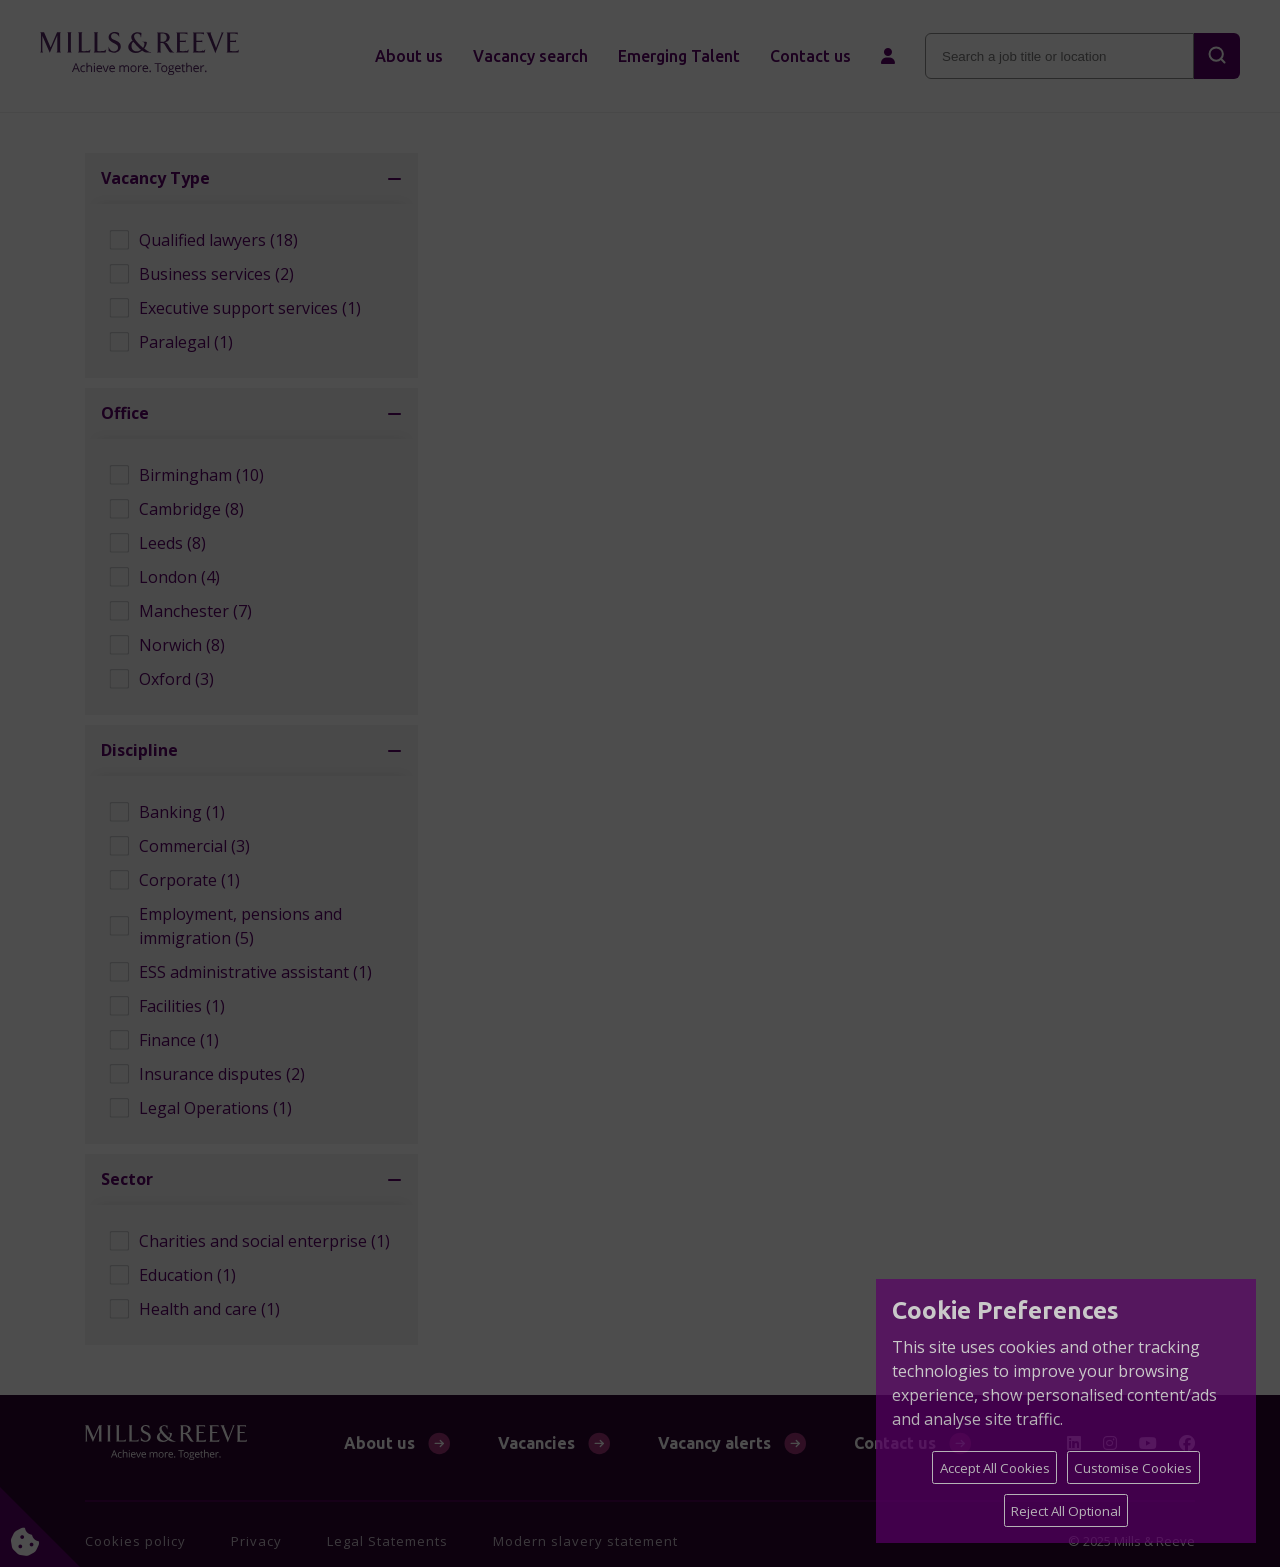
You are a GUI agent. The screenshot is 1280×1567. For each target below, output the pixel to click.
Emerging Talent (679, 56)
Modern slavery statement (585, 1541)
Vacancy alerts (714, 1443)
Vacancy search (530, 56)
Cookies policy (135, 1541)
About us (409, 56)
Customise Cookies (1133, 1468)
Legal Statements (387, 1541)
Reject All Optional (1066, 1511)
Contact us (810, 56)
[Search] (1217, 56)
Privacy (256, 1541)
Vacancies (536, 1443)
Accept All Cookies (995, 1468)
